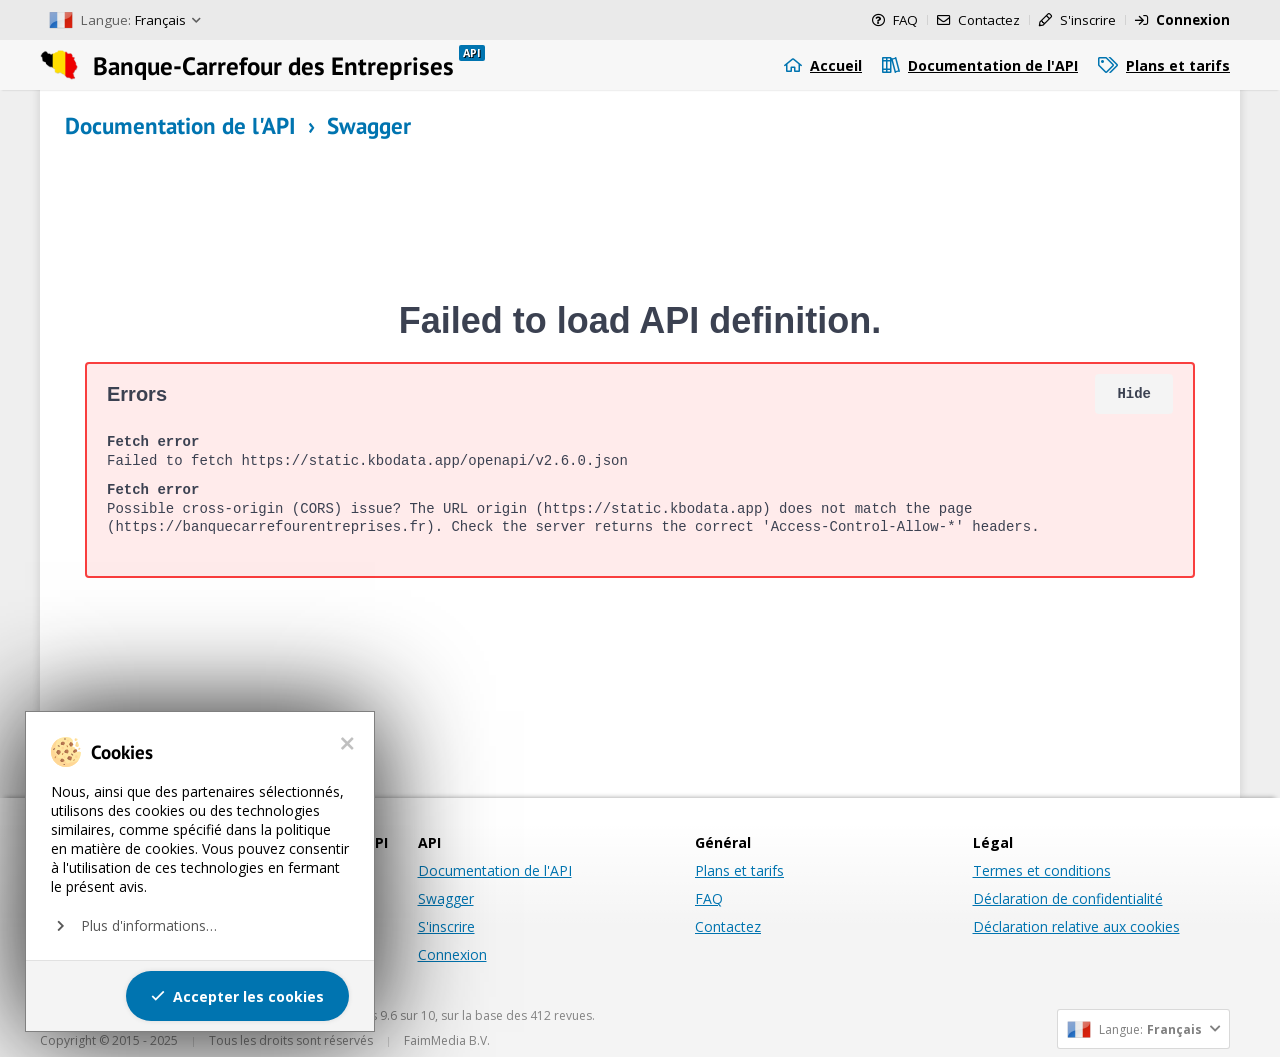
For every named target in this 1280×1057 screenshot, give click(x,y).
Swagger (446, 898)
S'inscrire (446, 926)
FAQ (709, 898)
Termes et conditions (1042, 870)
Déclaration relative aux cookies (1076, 926)
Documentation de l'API (495, 870)
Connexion (452, 954)
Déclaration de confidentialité (1068, 898)
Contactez (728, 926)
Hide (1134, 393)
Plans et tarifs (739, 870)
